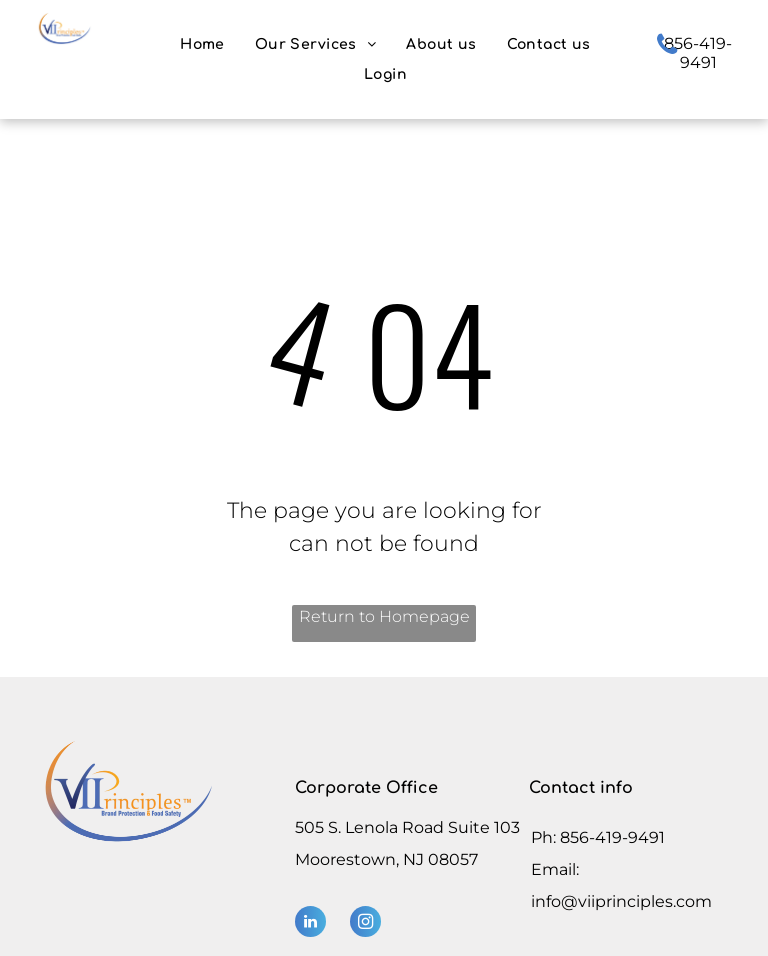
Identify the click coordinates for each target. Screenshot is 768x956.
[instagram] (365, 924)
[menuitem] (202, 44)
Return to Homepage (384, 616)
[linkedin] (310, 924)
